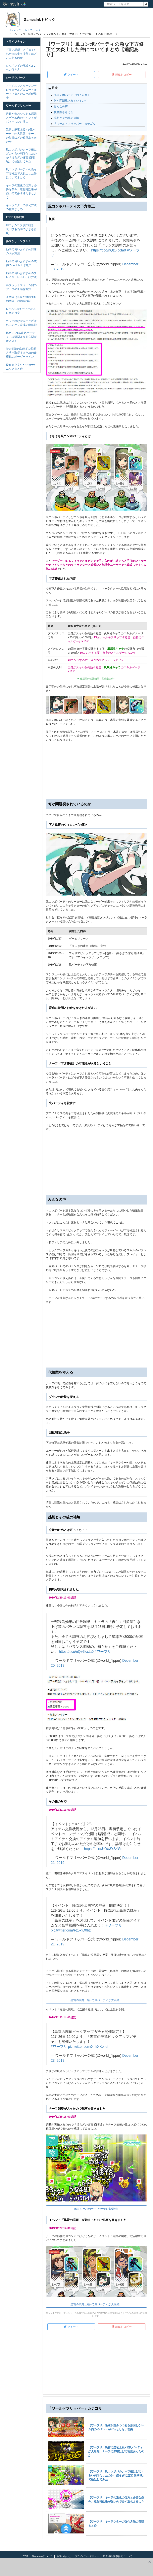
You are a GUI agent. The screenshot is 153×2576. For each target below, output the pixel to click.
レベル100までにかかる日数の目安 (21, 310)
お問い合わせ (64, 2556)
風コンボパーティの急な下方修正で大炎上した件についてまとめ (21, 173)
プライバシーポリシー (87, 2556)
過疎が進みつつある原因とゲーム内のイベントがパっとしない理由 (21, 117)
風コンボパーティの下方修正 (72, 94)
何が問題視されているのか (70, 100)
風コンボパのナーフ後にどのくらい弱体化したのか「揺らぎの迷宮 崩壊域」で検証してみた (21, 155)
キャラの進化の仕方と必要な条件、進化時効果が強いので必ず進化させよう (21, 191)
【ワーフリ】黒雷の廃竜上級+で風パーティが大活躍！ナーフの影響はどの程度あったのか (116, 2451)
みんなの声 (61, 106)
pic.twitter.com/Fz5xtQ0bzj (71, 1930)
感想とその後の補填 (66, 117)
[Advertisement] (96, 1163)
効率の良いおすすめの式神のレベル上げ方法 (21, 263)
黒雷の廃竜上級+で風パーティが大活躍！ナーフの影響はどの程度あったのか (21, 135)
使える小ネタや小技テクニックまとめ (21, 366)
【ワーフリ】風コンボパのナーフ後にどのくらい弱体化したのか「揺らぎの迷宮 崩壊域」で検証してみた (116, 2475)
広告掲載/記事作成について (117, 2556)
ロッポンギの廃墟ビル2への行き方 (20, 67)
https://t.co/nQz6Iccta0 (108, 250)
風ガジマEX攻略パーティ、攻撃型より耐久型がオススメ (21, 336)
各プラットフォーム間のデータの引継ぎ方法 (21, 287)
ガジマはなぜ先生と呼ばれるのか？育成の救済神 (21, 322)
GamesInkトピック (39, 20)
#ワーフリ (103, 1652)
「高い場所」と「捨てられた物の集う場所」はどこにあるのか (21, 53)
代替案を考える (63, 112)
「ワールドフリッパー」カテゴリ (75, 123)
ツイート (71, 74)
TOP (25, 2556)
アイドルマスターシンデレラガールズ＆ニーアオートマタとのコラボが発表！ (21, 91)
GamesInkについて (42, 2556)
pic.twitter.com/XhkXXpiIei (88, 2047)
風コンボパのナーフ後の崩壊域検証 (96, 2208)
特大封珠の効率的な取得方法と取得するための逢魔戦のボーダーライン (21, 352)
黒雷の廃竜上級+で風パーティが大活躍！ (96, 2000)
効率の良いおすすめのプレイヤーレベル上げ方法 (21, 275)
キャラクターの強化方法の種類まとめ (21, 207)
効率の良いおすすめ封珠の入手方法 (21, 251)
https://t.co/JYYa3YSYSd (103, 1849)
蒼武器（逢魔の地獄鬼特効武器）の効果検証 (21, 299)
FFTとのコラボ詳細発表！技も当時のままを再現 (21, 229)
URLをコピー (122, 74)
